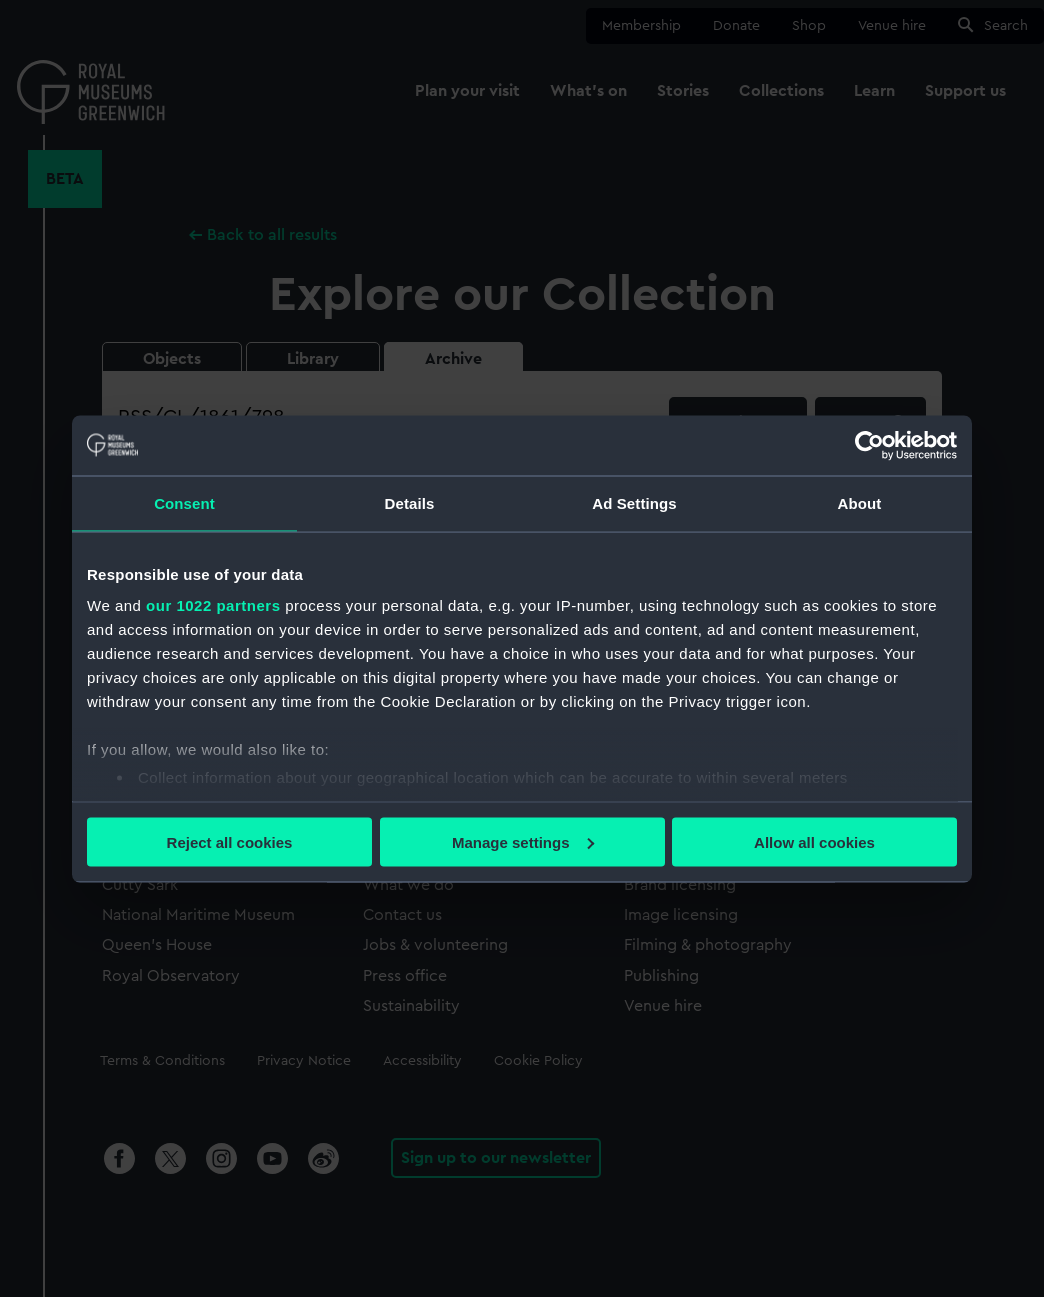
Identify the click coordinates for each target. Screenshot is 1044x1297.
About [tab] (860, 502)
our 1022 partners (213, 605)
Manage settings (523, 841)
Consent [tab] (184, 502)
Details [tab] (410, 502)
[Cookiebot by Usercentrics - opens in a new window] (869, 445)
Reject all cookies (230, 841)
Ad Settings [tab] (634, 502)
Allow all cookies (814, 841)
